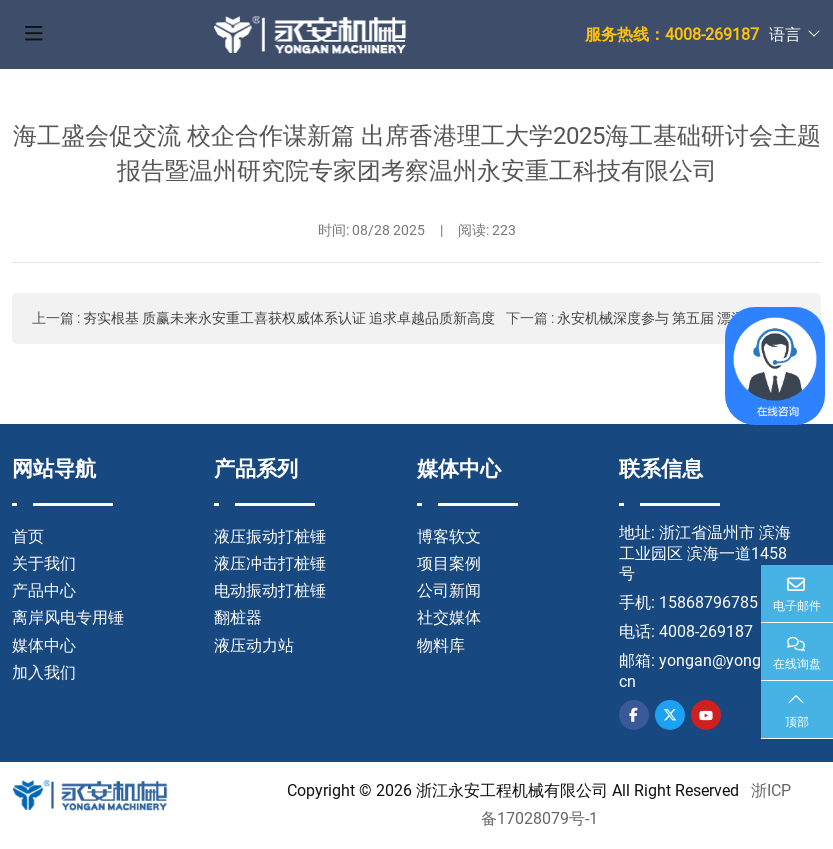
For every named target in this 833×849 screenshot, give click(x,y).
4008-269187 (706, 631)
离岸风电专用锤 (68, 617)
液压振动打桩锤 (270, 536)
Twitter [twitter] (670, 715)
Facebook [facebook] (634, 715)
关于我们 (44, 563)
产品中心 (44, 590)
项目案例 (449, 563)
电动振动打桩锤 (270, 590)
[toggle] (34, 35)
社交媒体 (449, 617)
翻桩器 (238, 617)
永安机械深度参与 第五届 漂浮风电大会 (679, 318)
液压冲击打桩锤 (270, 563)
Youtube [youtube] (706, 715)
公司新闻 (449, 590)
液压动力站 (254, 645)
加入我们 (44, 672)
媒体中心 (44, 645)
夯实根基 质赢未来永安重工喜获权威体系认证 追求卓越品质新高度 (289, 318)
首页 (28, 536)
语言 (785, 34)
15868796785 (708, 602)
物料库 (441, 645)
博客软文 (449, 536)
